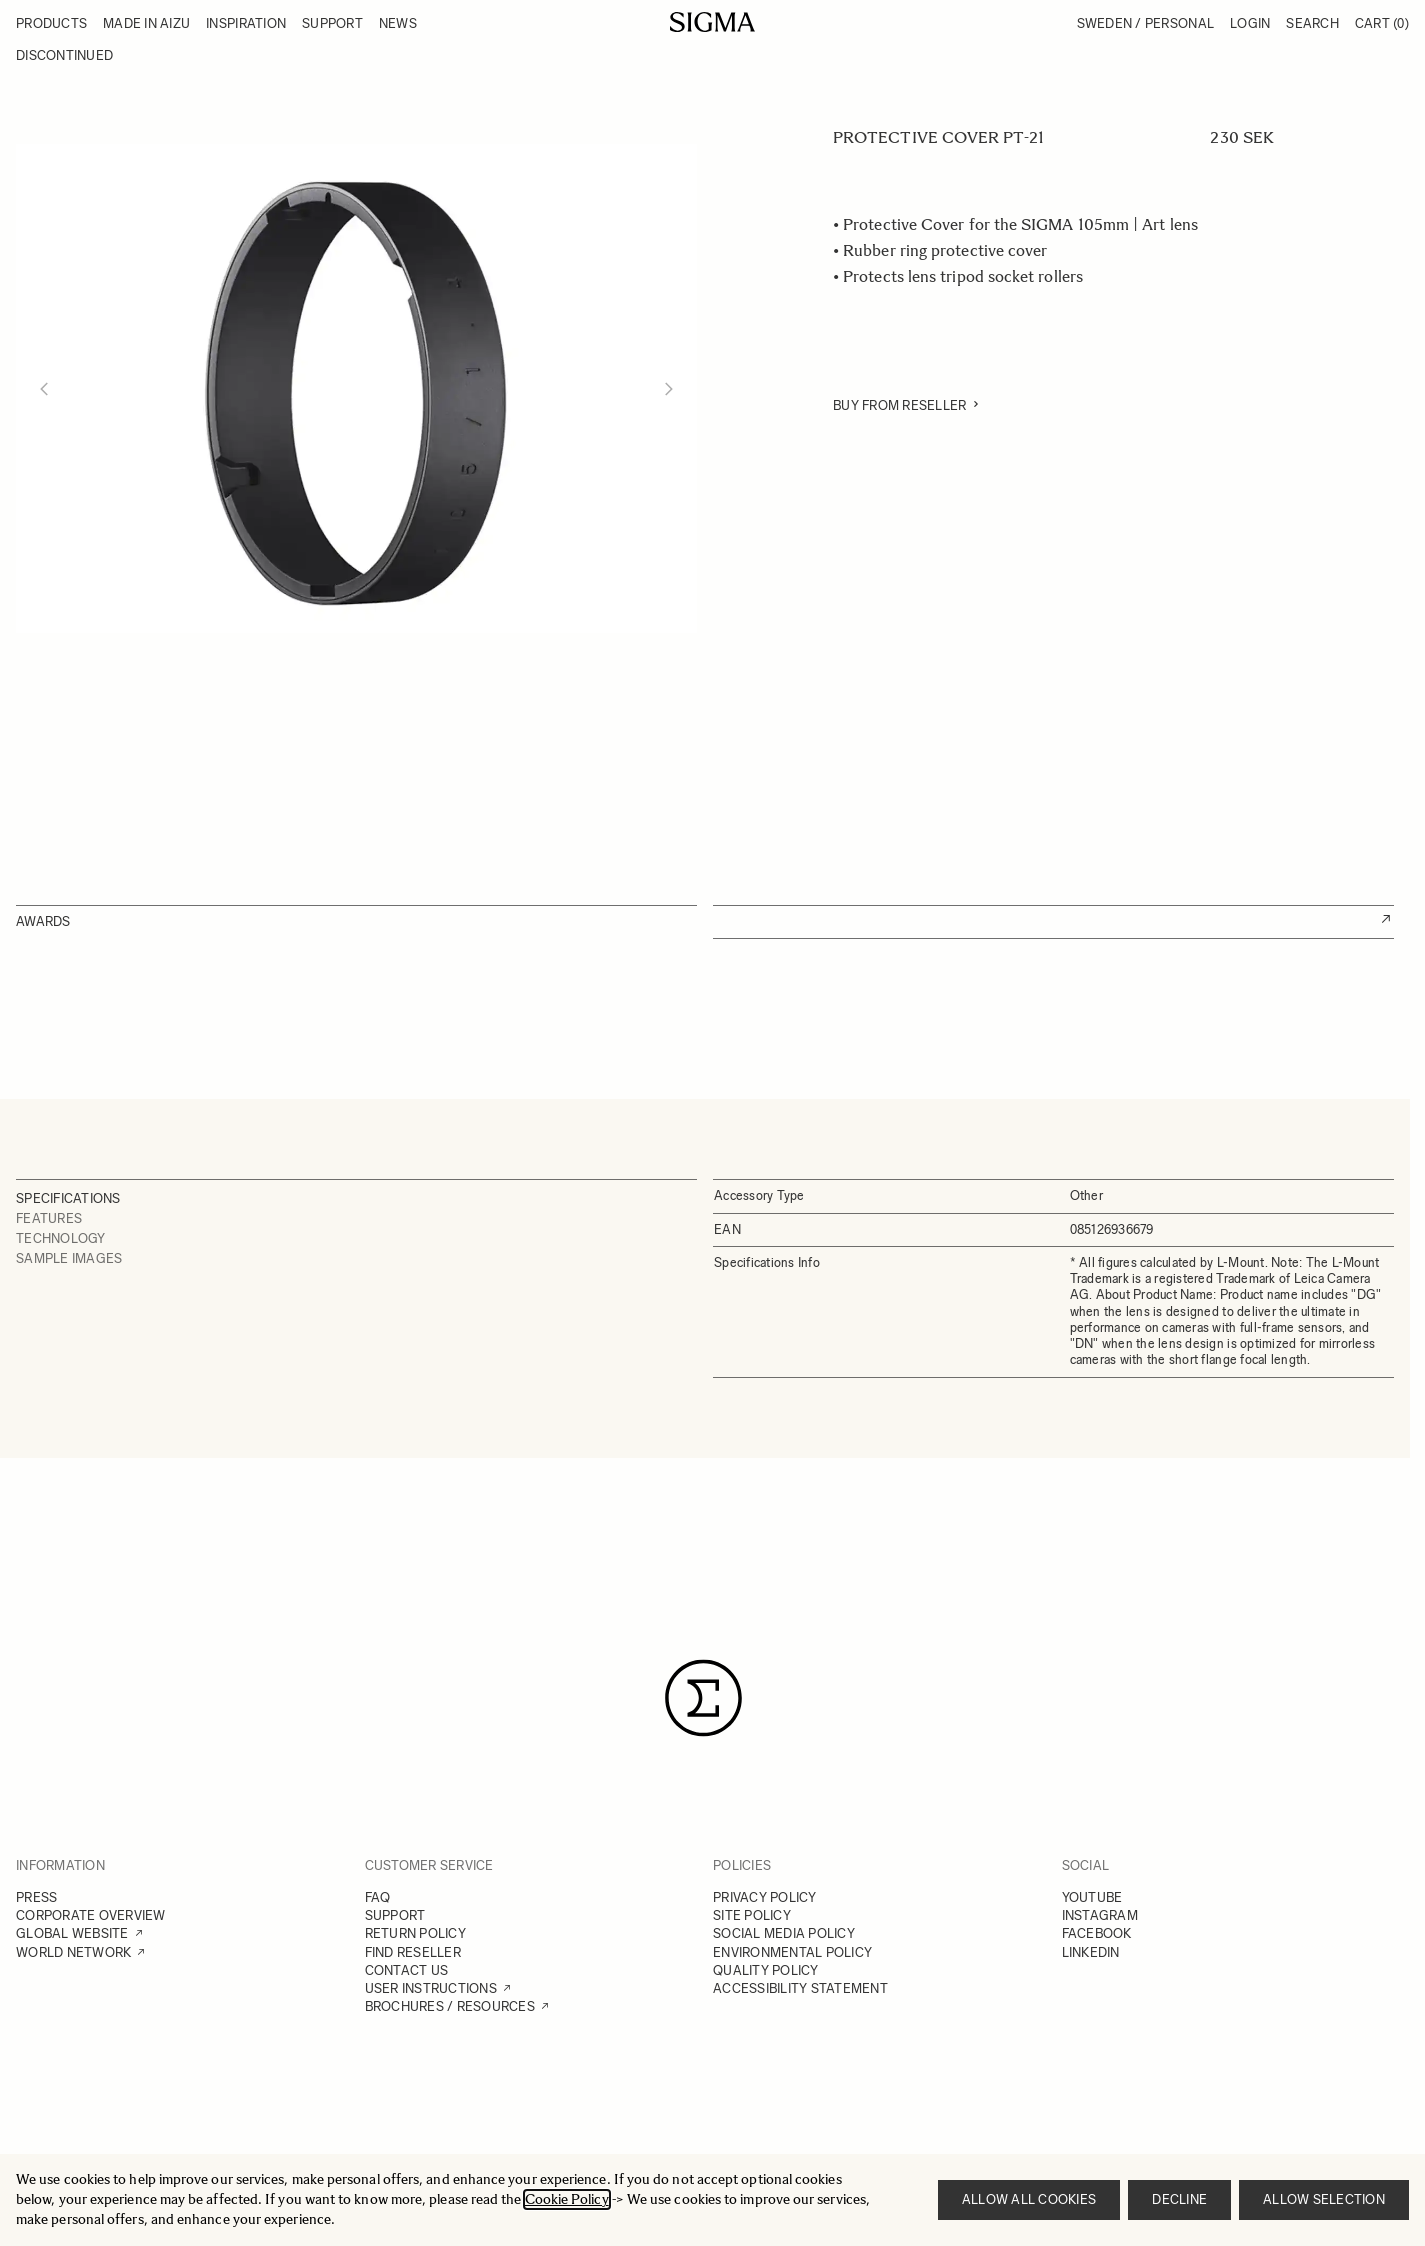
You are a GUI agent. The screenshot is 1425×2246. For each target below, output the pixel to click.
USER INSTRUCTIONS (431, 1988)
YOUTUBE (1092, 1897)
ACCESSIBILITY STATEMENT (800, 1988)
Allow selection (1324, 2199)
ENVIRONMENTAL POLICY (792, 1952)
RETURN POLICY (415, 1933)
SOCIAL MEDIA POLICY (784, 1933)
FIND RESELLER (413, 1952)
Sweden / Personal (1145, 23)
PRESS (36, 1897)
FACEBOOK (1097, 1933)
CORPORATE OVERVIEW (91, 1915)
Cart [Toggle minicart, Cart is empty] (1382, 23)
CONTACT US (407, 1970)
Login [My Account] (1250, 23)
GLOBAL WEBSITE (72, 1933)
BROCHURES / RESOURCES (450, 2006)
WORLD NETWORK (73, 1952)
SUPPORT (395, 1915)
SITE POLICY (752, 1915)
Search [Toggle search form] (1312, 23)
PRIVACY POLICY (765, 1897)
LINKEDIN (1091, 1952)
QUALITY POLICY (766, 1970)
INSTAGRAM (1100, 1915)
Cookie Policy (567, 2199)
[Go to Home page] (712, 22)
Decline (1179, 2199)
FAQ (378, 1897)
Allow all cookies (1029, 2199)
